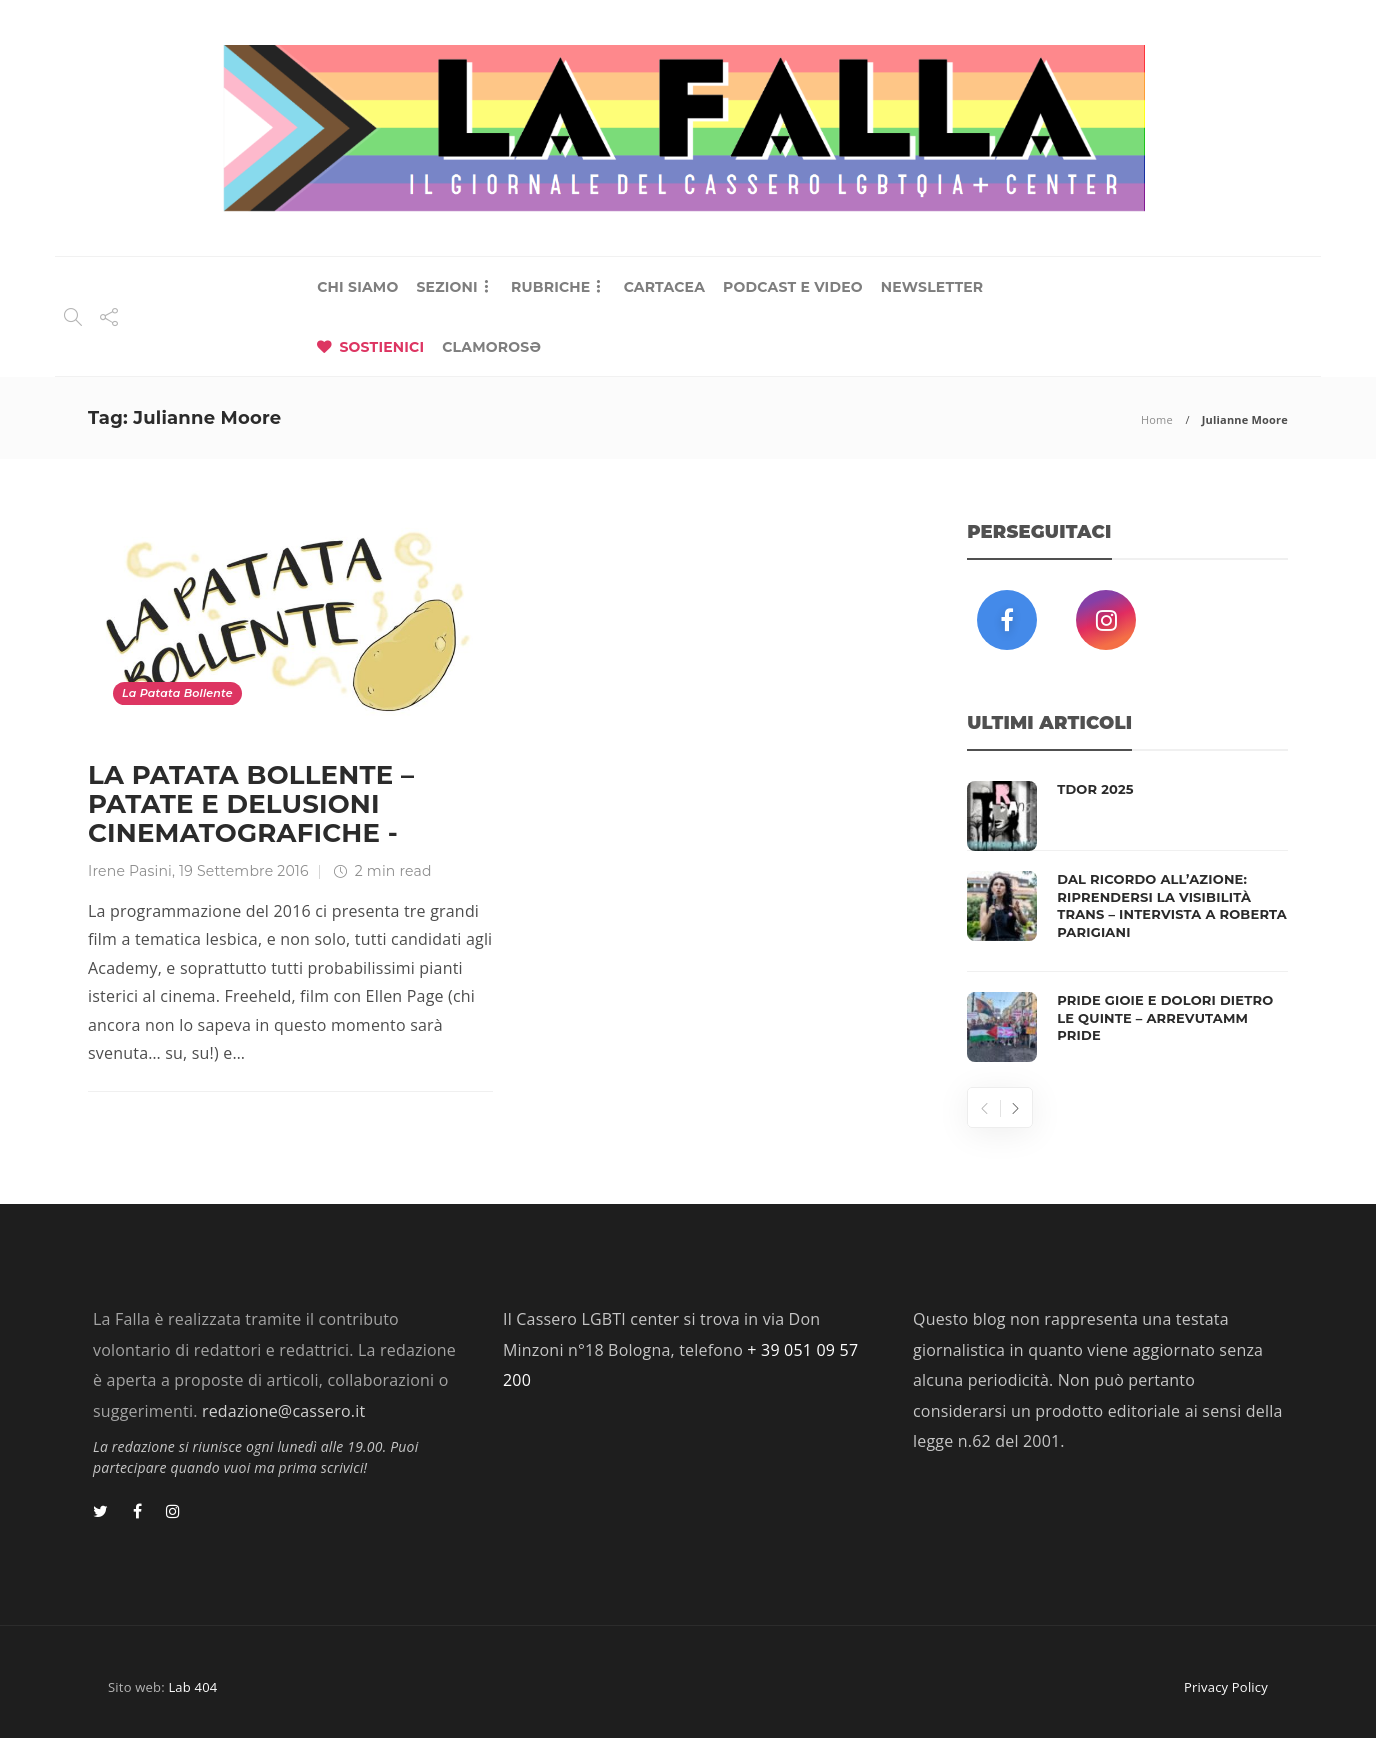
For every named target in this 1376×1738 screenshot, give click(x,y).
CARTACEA (664, 287)
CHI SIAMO (357, 287)
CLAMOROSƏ (491, 347)
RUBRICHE (550, 287)
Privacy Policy (1226, 1687)
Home (1157, 419)
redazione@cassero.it (283, 1411)
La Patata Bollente (177, 693)
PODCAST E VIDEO (793, 287)
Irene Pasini (130, 871)
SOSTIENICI (381, 347)
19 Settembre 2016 (244, 871)
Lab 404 (192, 1687)
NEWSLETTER (932, 287)
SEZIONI (446, 287)
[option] (1127, 921)
